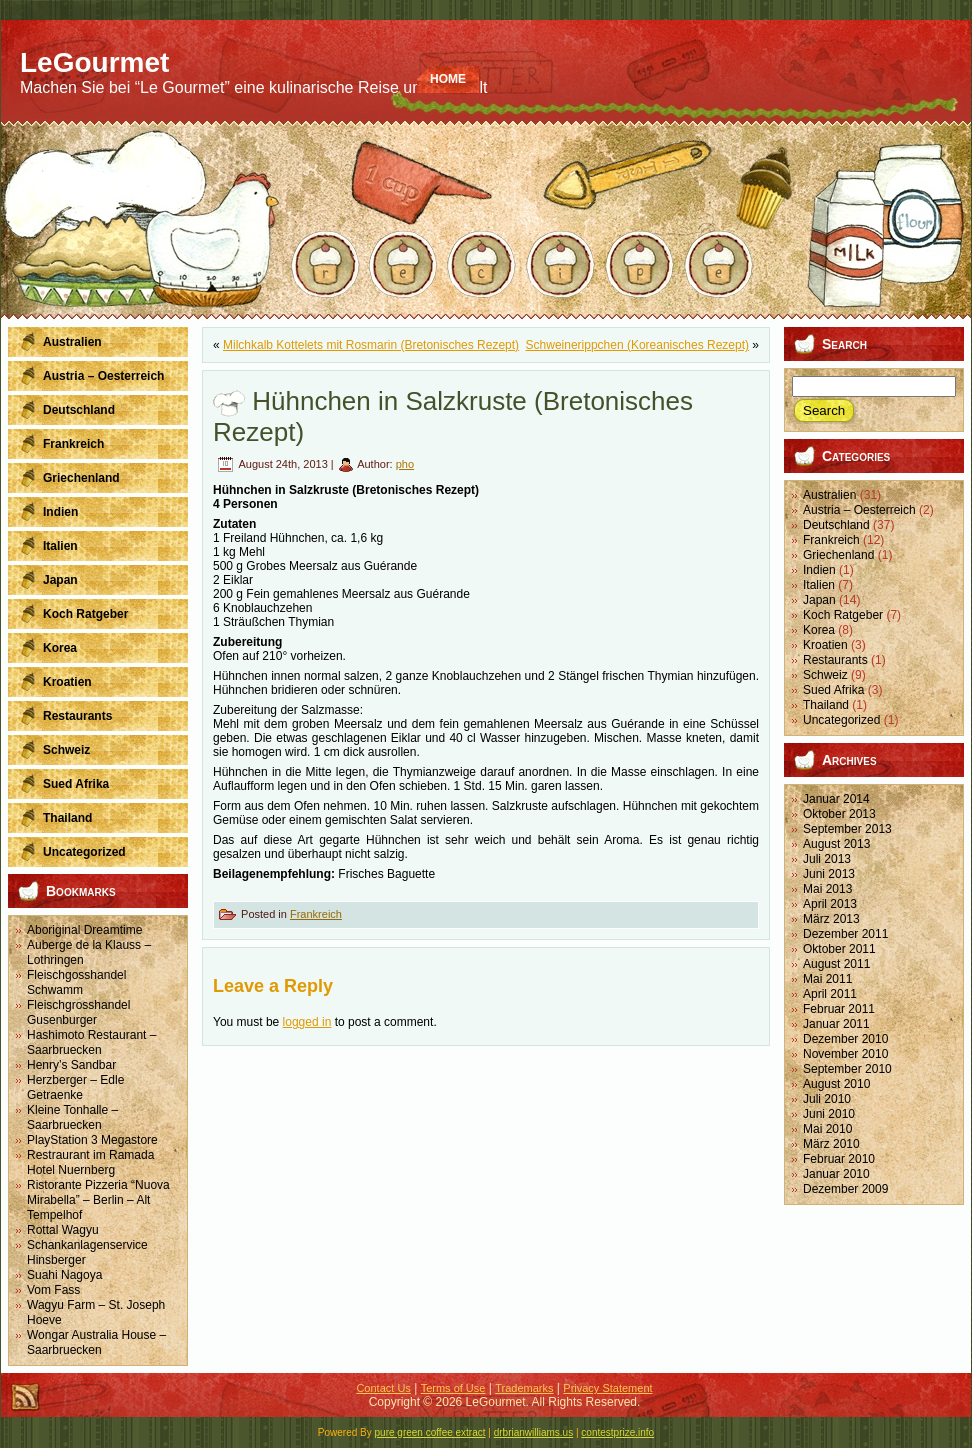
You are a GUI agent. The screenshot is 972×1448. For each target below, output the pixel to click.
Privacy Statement (607, 1388)
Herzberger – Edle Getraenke (75, 1087)
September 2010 (847, 1069)
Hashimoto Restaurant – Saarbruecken (91, 1042)
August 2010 (836, 1084)
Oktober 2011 (839, 949)
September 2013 (847, 829)
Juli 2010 (827, 1099)
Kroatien (825, 645)
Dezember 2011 (845, 934)
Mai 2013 (827, 889)
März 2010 (831, 1144)
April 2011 (830, 994)
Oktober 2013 (839, 814)
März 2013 (831, 919)
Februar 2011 (839, 1009)
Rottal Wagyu (63, 1230)
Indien (819, 570)
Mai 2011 (827, 979)
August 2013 (836, 844)
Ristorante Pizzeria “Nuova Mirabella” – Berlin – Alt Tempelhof (98, 1200)
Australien (829, 495)
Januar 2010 (836, 1174)
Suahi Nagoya (64, 1275)
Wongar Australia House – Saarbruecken (96, 1342)
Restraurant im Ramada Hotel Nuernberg (90, 1162)
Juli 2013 (827, 859)
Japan (819, 600)
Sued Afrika (833, 690)
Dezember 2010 (845, 1039)
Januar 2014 (836, 799)
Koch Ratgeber (843, 615)
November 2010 (845, 1054)
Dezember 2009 (845, 1189)
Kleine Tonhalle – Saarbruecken (72, 1117)
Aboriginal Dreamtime (84, 930)
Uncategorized (841, 720)
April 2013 (830, 904)
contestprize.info (617, 1432)
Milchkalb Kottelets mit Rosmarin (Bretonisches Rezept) (371, 345)
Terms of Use (453, 1388)
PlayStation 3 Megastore (92, 1140)
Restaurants (835, 660)
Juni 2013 (829, 874)
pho (405, 464)
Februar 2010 (839, 1159)
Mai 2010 (827, 1129)
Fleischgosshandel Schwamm (76, 982)
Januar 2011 (836, 1024)
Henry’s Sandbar (71, 1065)
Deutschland (836, 525)
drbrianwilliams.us (533, 1432)
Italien (819, 585)
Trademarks (524, 1388)
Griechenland (838, 555)
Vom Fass (53, 1290)
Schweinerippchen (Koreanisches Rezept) (637, 345)
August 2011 (836, 964)
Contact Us (383, 1388)
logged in (307, 1022)
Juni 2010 (829, 1114)
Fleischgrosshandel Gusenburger (78, 1012)
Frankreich (316, 914)
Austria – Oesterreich (859, 510)
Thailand (826, 705)
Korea (819, 630)
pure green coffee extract (430, 1432)
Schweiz (825, 675)
